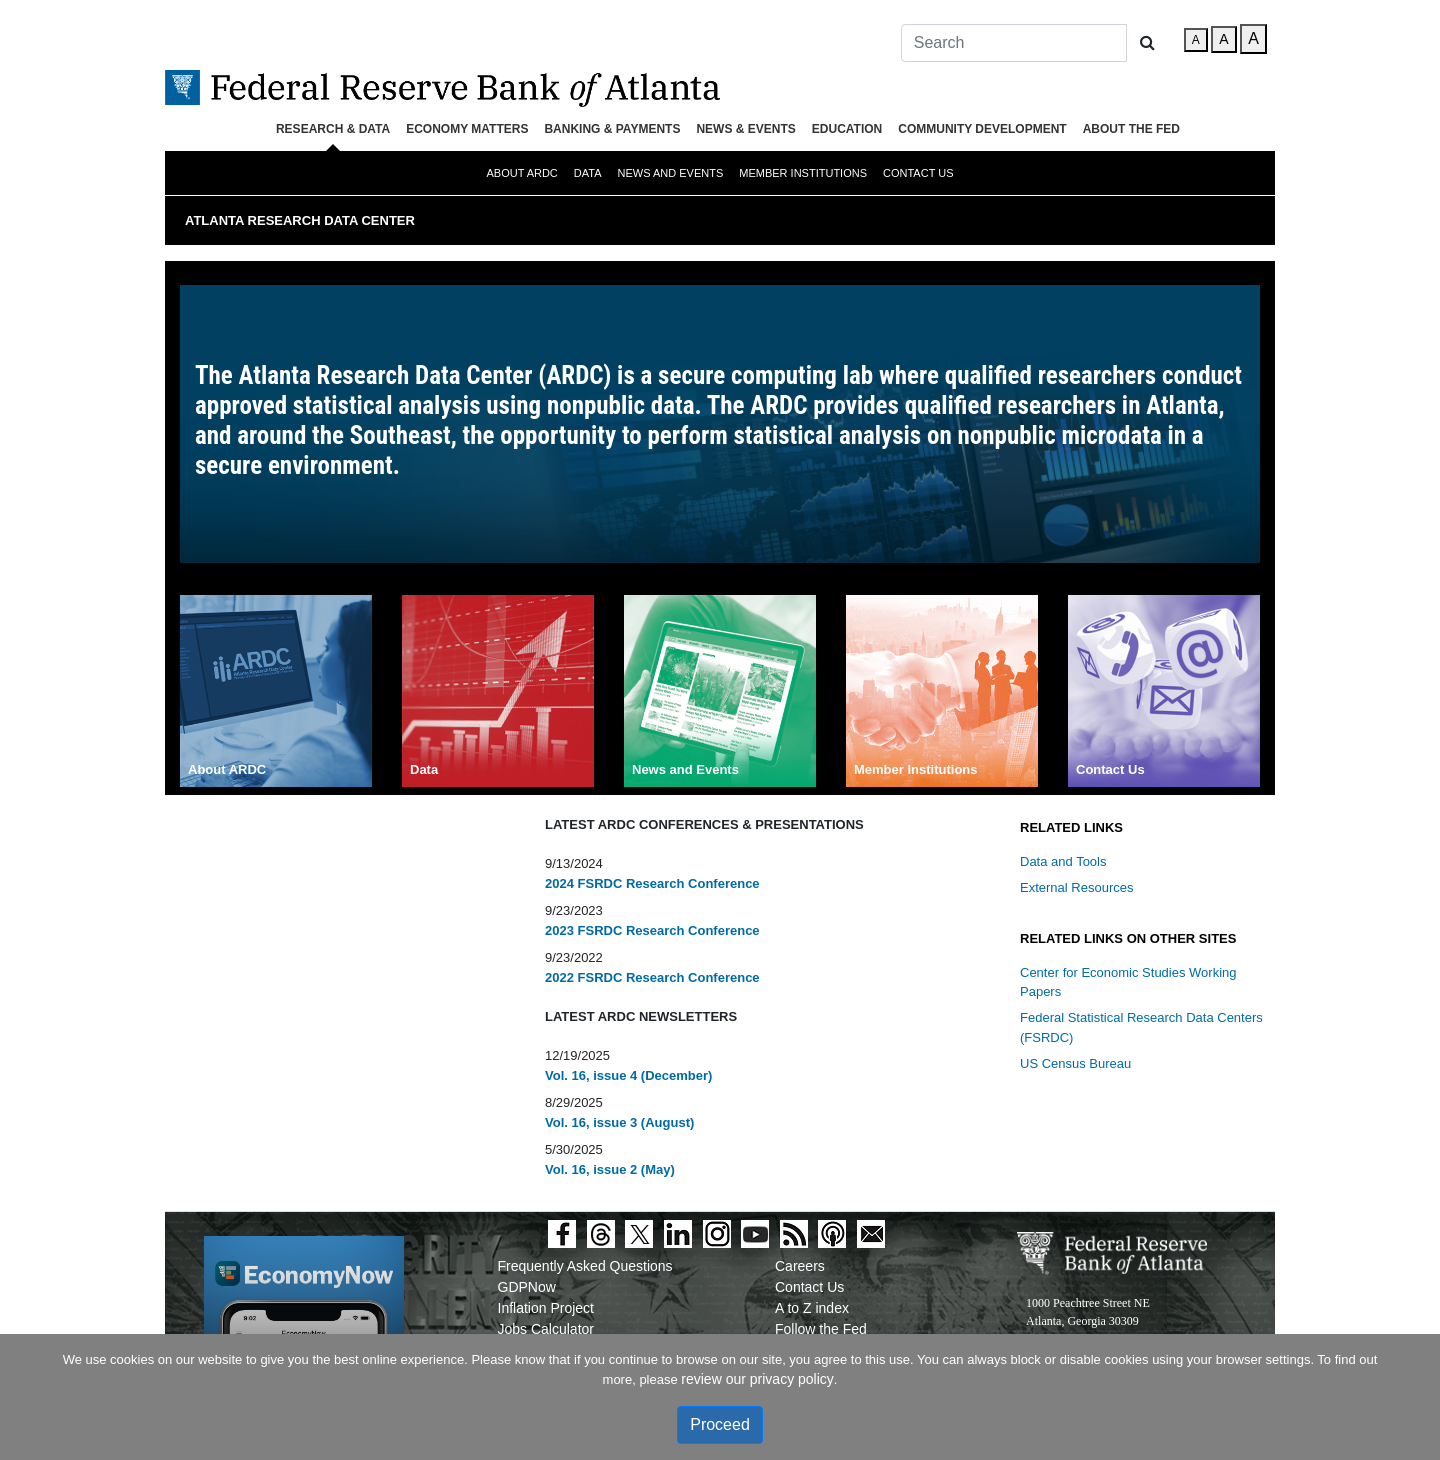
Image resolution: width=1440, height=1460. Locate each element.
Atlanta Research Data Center (300, 220)
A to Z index (812, 1308)
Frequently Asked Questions (585, 1266)
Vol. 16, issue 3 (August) (619, 1122)
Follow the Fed (821, 1329)
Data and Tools (1063, 861)
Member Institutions (803, 173)
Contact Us (918, 173)
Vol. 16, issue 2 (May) (610, 1169)
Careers (800, 1266)
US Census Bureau (1075, 1063)
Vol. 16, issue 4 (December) (628, 1075)
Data (588, 173)
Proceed (720, 1424)
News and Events (671, 173)
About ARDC (521, 173)
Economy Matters (467, 129)
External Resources (1076, 887)
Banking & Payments (612, 129)
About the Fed (1131, 129)
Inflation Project (546, 1308)
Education (847, 129)
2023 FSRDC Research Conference (652, 930)
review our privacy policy (757, 1379)
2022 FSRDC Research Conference (652, 977)
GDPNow (527, 1287)
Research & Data (333, 129)
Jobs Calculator (546, 1329)
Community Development (982, 129)
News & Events (745, 129)
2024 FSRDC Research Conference (652, 883)
